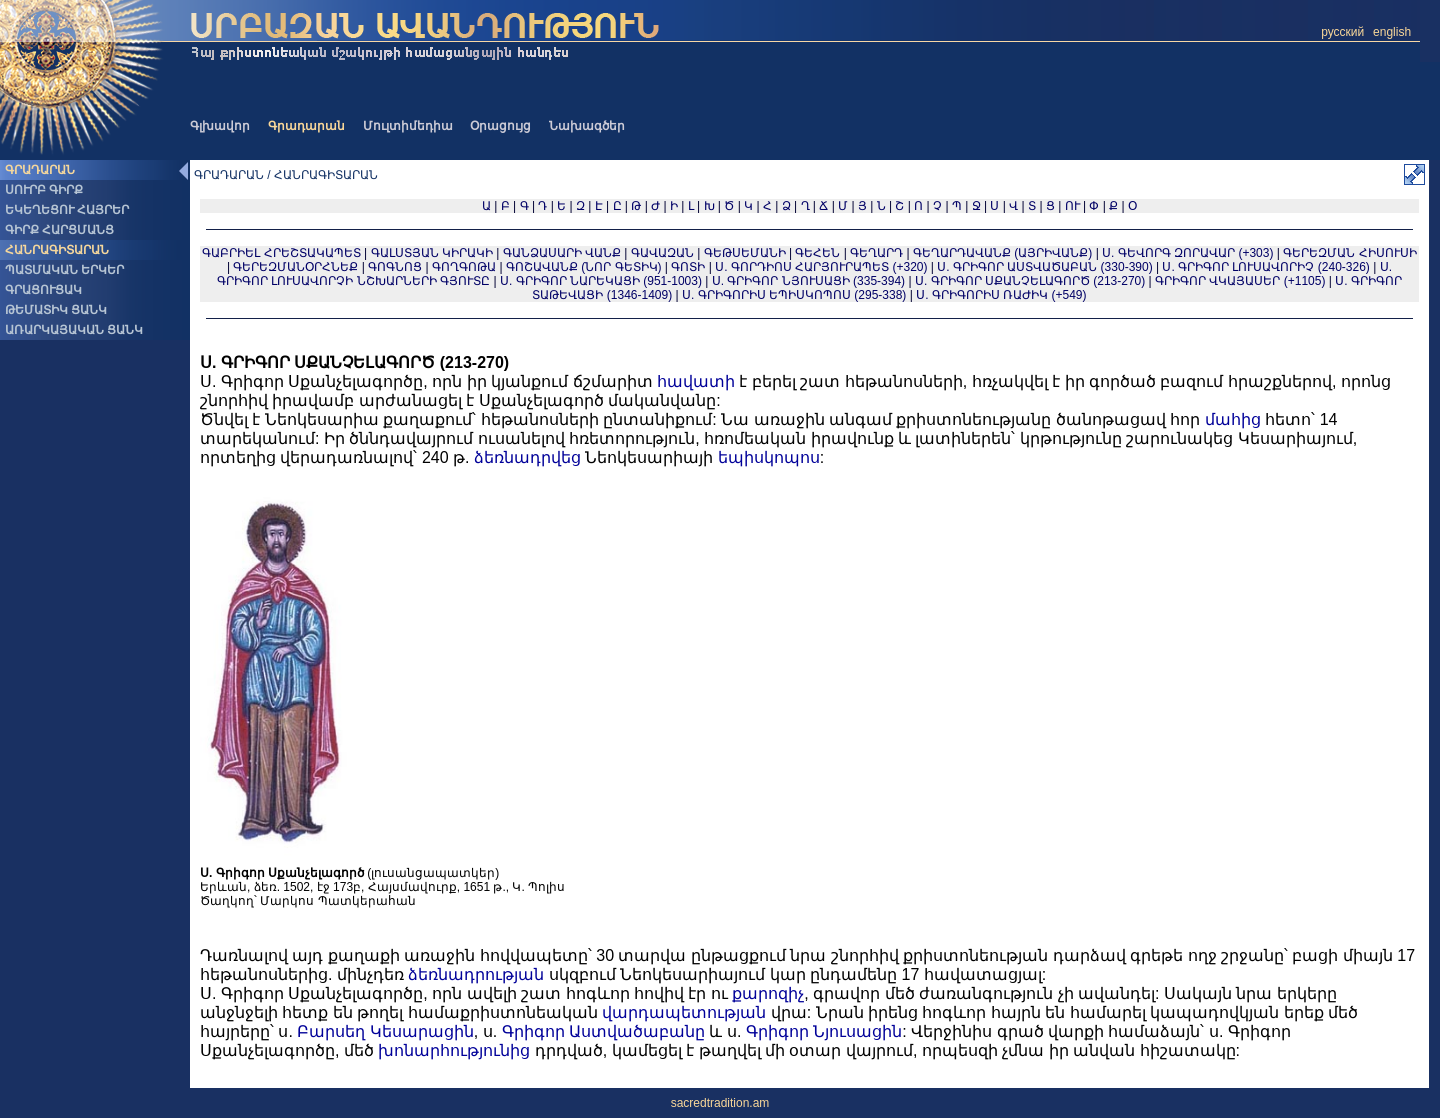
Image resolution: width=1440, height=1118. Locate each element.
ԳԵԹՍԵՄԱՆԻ (745, 253)
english (1392, 32)
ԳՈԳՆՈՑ (395, 267)
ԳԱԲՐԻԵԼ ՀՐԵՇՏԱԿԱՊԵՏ (281, 253)
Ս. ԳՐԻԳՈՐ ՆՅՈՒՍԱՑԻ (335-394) (808, 281)
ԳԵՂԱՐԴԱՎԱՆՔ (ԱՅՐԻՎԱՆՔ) (1002, 253)
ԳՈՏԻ (688, 267)
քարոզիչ (768, 993)
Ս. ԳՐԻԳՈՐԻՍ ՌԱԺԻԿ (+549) (1001, 295)
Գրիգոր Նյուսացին (824, 1031)
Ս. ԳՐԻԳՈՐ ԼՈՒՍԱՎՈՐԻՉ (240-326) (1265, 267)
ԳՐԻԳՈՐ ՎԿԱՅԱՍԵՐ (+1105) (1240, 281)
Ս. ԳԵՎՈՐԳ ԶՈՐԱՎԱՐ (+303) (1187, 253)
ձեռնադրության (476, 974)
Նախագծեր (587, 126)
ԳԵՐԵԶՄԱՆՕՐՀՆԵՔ (295, 267)
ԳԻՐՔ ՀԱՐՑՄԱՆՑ (59, 230)
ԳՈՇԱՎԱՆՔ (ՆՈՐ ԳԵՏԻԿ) (584, 267)
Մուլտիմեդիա (408, 126)
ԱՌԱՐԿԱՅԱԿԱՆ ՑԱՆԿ (74, 330)
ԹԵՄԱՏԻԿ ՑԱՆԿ (56, 310)
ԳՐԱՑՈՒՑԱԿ (43, 290)
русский (1342, 32)
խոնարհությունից (454, 1050)
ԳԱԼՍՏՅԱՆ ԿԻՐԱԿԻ (432, 253)
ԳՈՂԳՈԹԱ (464, 267)
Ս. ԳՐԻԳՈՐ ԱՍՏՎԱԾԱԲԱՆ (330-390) (1044, 267)
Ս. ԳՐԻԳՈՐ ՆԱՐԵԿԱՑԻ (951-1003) (601, 281)
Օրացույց (500, 126)
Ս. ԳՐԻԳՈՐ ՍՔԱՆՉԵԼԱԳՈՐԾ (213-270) (1030, 281)
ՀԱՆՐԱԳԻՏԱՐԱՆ (57, 250)
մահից (1233, 419)
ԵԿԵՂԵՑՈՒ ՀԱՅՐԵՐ (67, 210)
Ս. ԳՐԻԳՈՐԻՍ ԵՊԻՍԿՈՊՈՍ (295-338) (794, 295)
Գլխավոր (220, 126)
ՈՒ (1072, 206)
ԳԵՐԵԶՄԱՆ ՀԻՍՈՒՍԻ (1349, 253)
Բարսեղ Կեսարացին (385, 1031)
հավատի (696, 381)
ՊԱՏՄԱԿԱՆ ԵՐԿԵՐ (64, 270)
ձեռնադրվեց (527, 457)
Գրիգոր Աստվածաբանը (603, 1031)
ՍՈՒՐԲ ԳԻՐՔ (44, 190)
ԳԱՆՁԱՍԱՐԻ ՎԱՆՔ (562, 253)
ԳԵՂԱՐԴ (876, 253)
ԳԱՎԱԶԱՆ (662, 253)
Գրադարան (306, 126)
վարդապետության (684, 1012)
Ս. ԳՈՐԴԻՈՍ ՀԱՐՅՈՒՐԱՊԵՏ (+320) (821, 267)
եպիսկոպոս (769, 457)
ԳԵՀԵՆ (817, 253)
